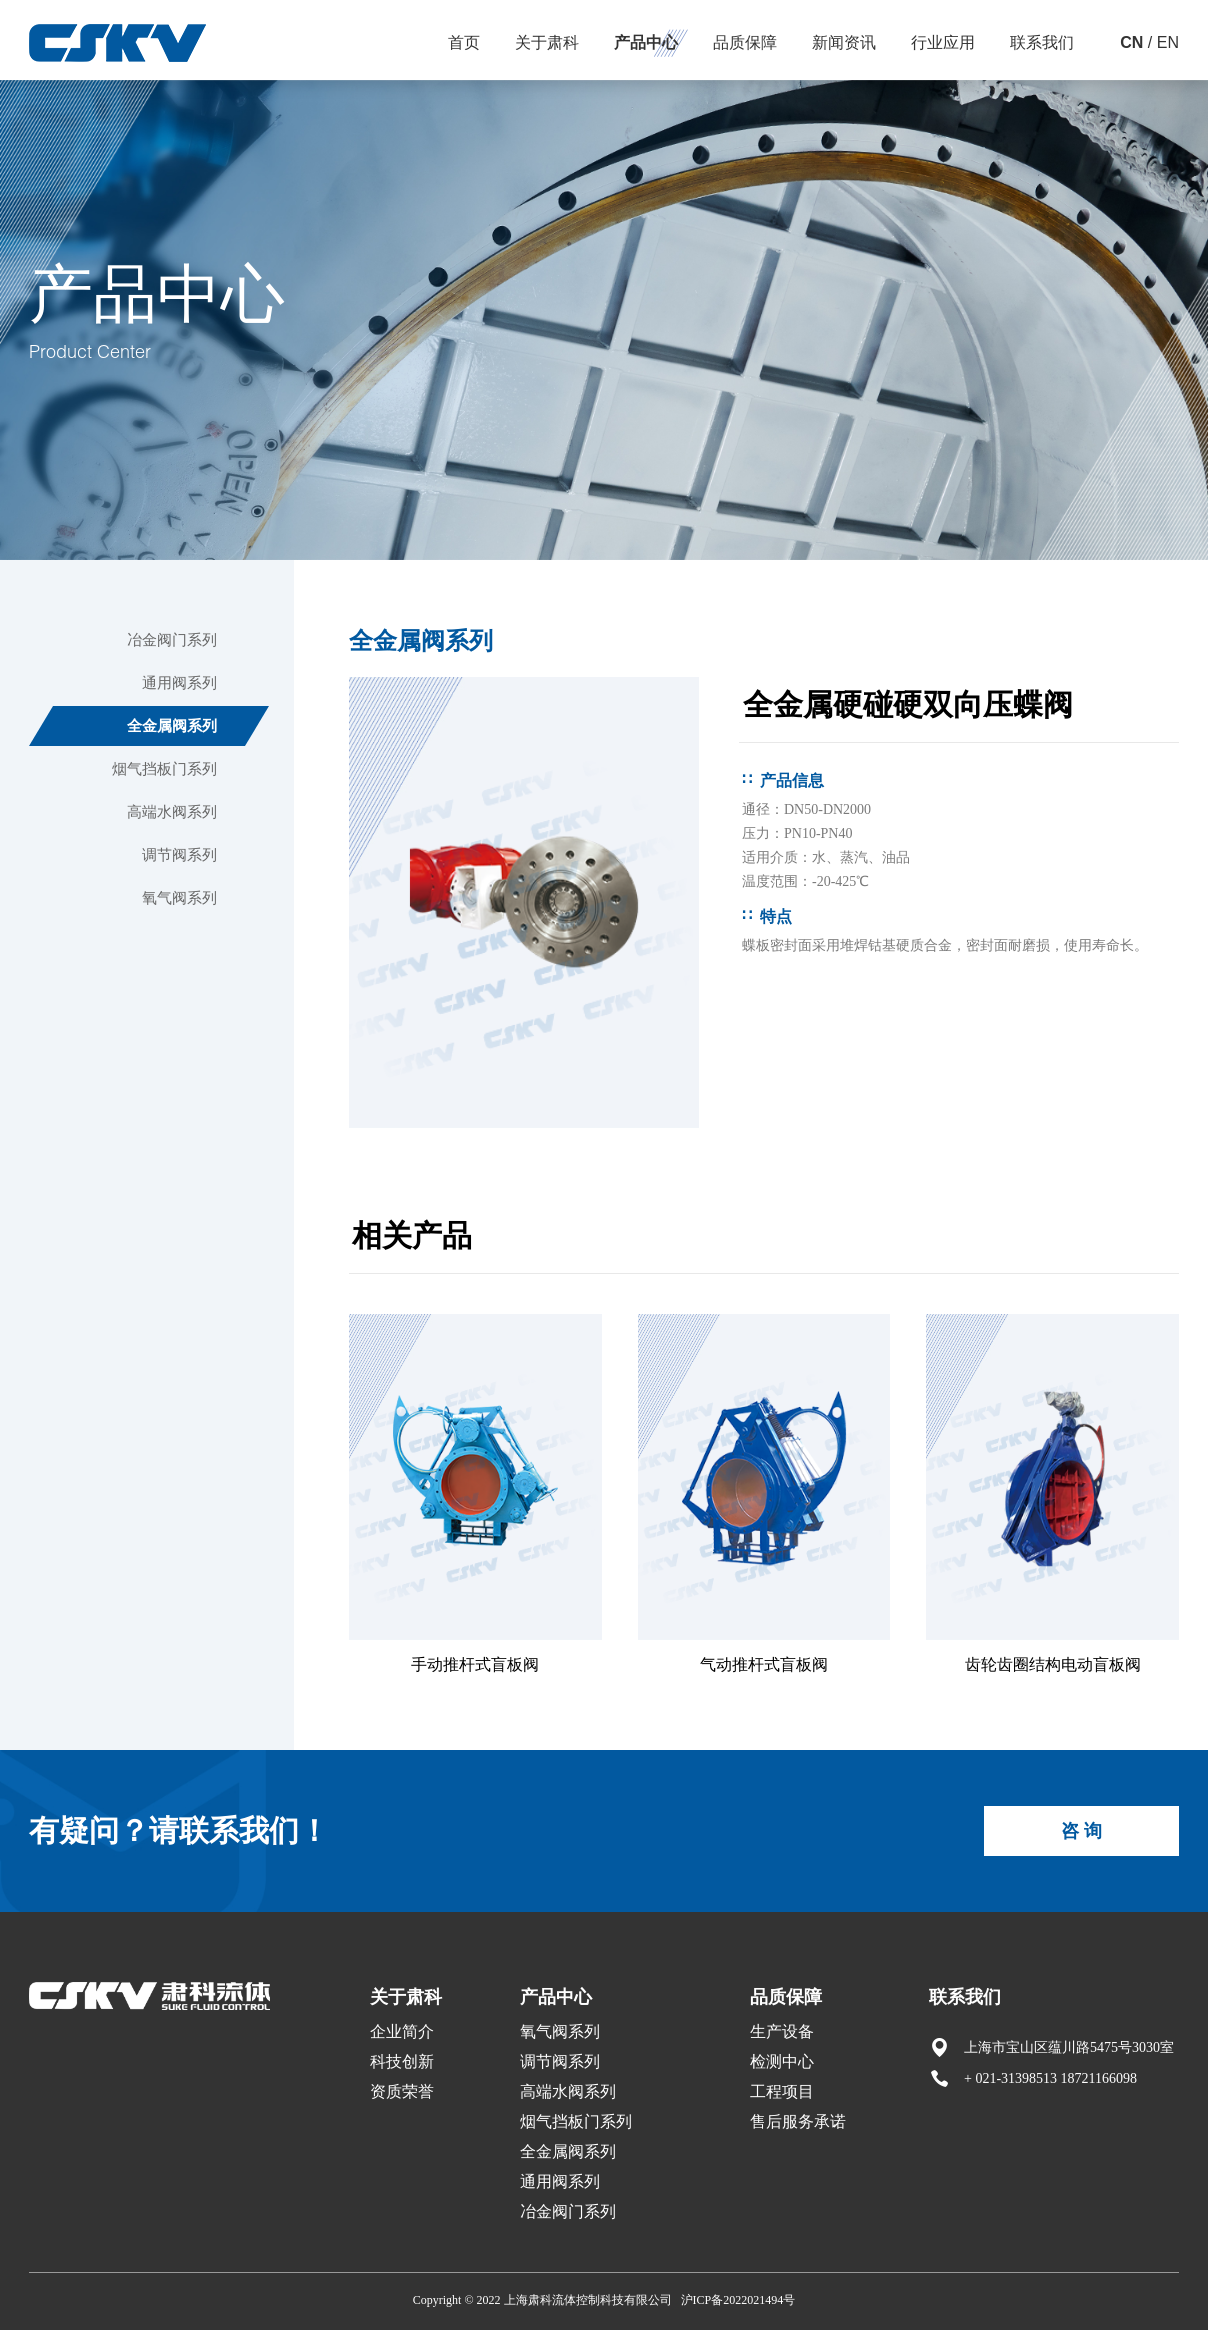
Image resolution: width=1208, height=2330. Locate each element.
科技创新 (402, 2061)
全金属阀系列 (172, 726)
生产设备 (782, 2031)
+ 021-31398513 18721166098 (1050, 2078)
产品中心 (646, 42)
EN (1168, 42)
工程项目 (782, 2091)
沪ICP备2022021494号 (738, 2300)
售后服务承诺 (798, 2121)
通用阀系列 (179, 683)
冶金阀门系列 (172, 640)
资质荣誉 (402, 2091)
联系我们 (1042, 42)
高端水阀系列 (172, 812)
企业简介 (402, 2031)
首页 (464, 42)
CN (1131, 42)
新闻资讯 (844, 42)
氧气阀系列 (179, 898)
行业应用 (943, 42)
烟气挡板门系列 (164, 769)
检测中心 (782, 2061)
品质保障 (745, 42)
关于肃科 (547, 42)
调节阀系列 (179, 855)
